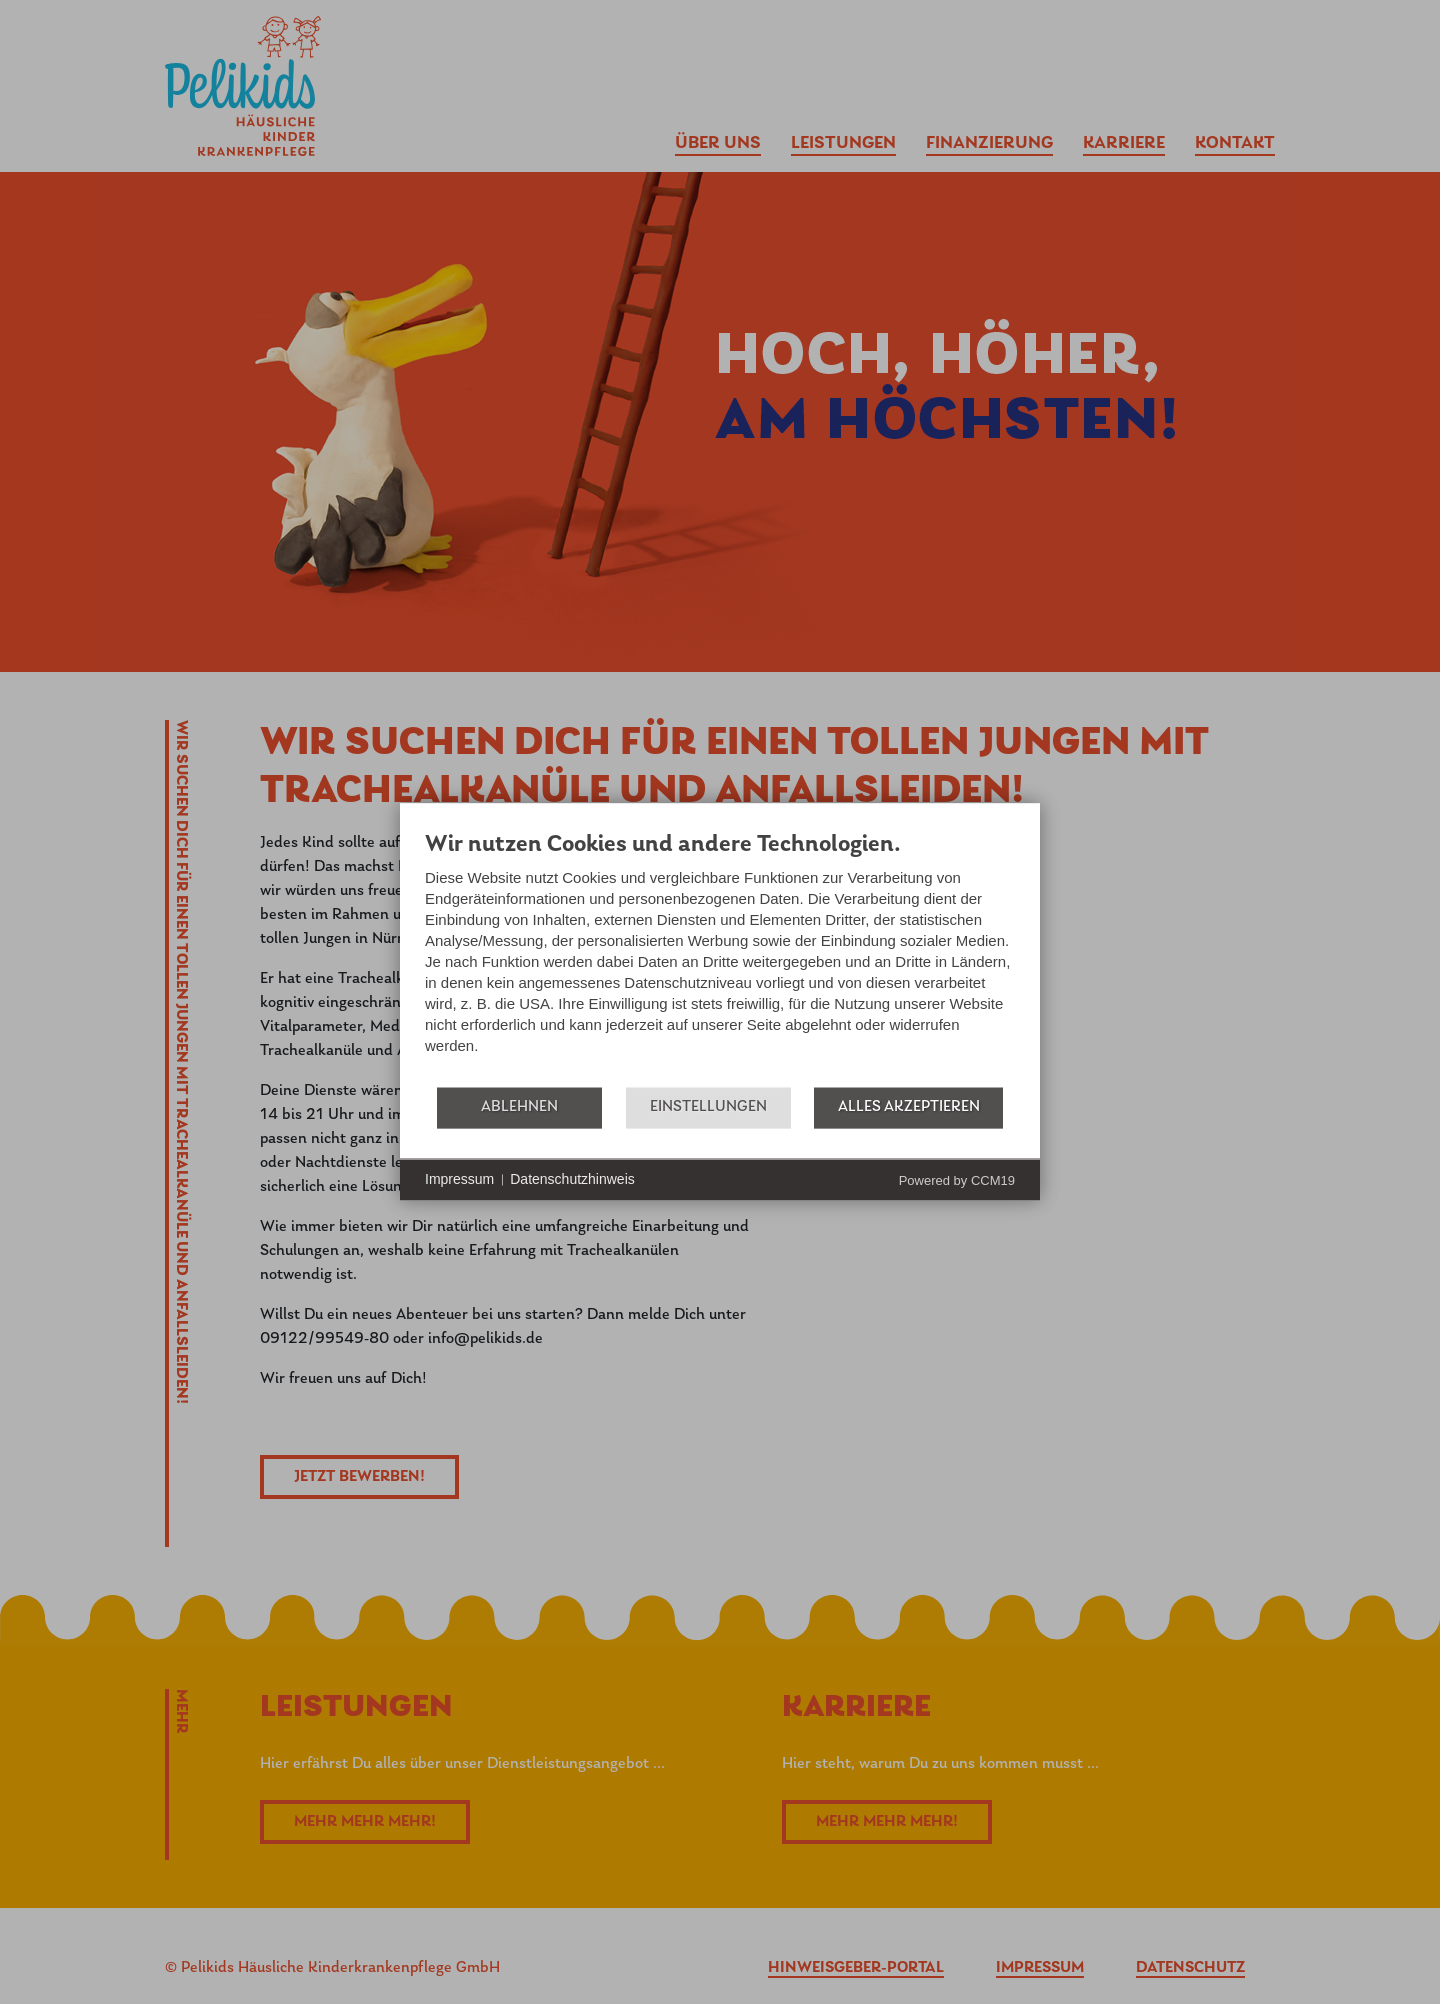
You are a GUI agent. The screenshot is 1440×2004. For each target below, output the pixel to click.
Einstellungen (708, 1107)
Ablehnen (519, 1107)
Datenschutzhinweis (572, 1179)
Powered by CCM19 (957, 1180)
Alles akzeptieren (909, 1107)
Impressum (459, 1179)
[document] (720, 957)
